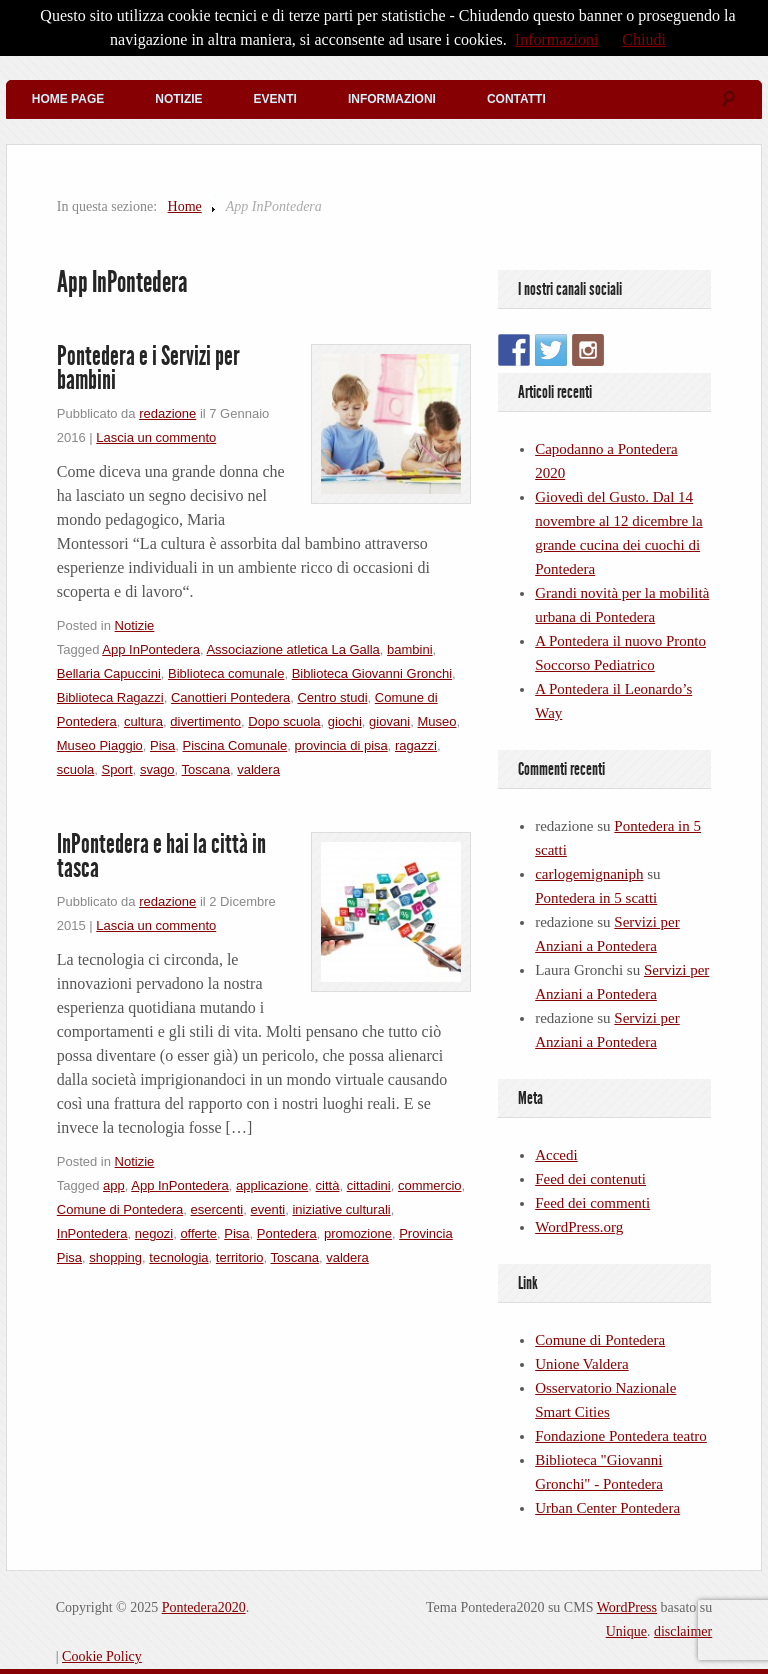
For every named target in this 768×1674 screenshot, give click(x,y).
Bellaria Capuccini (109, 673)
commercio (430, 1185)
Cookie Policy (102, 1656)
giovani (389, 721)
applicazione (272, 1185)
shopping (115, 1257)
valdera (258, 769)
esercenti (216, 1209)
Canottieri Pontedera (230, 697)
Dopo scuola (284, 721)
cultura (143, 721)
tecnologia (178, 1257)
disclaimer (683, 1631)
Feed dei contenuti (590, 1179)
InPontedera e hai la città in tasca (161, 856)
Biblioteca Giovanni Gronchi (372, 673)
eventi (267, 1209)
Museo (436, 721)
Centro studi (332, 697)
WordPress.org (579, 1227)
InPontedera (92, 1233)
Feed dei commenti (592, 1203)
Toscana (206, 769)
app (114, 1185)
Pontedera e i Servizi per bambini (148, 368)
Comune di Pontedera (120, 1209)
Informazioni (392, 99)
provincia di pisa (341, 745)
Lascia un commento (156, 437)
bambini (410, 649)
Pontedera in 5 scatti (596, 898)
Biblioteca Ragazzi (110, 697)
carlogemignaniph (589, 874)
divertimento (205, 721)
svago (157, 769)
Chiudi (644, 39)
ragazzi (416, 745)
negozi (154, 1233)
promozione (358, 1233)
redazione (167, 413)
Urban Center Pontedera (607, 1508)
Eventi (275, 99)
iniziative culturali (341, 1209)
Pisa (162, 745)
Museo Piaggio (100, 745)
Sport (117, 769)
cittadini (369, 1185)
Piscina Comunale (235, 745)
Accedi (556, 1155)
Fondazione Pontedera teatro (621, 1436)
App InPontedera (151, 649)
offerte (198, 1233)
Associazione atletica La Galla (292, 649)
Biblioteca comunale (226, 673)
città (328, 1185)
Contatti (516, 99)
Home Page (68, 99)
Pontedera (287, 1233)
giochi (345, 721)
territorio (240, 1257)
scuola (76, 769)
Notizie (178, 99)
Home (185, 206)
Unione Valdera (581, 1364)
